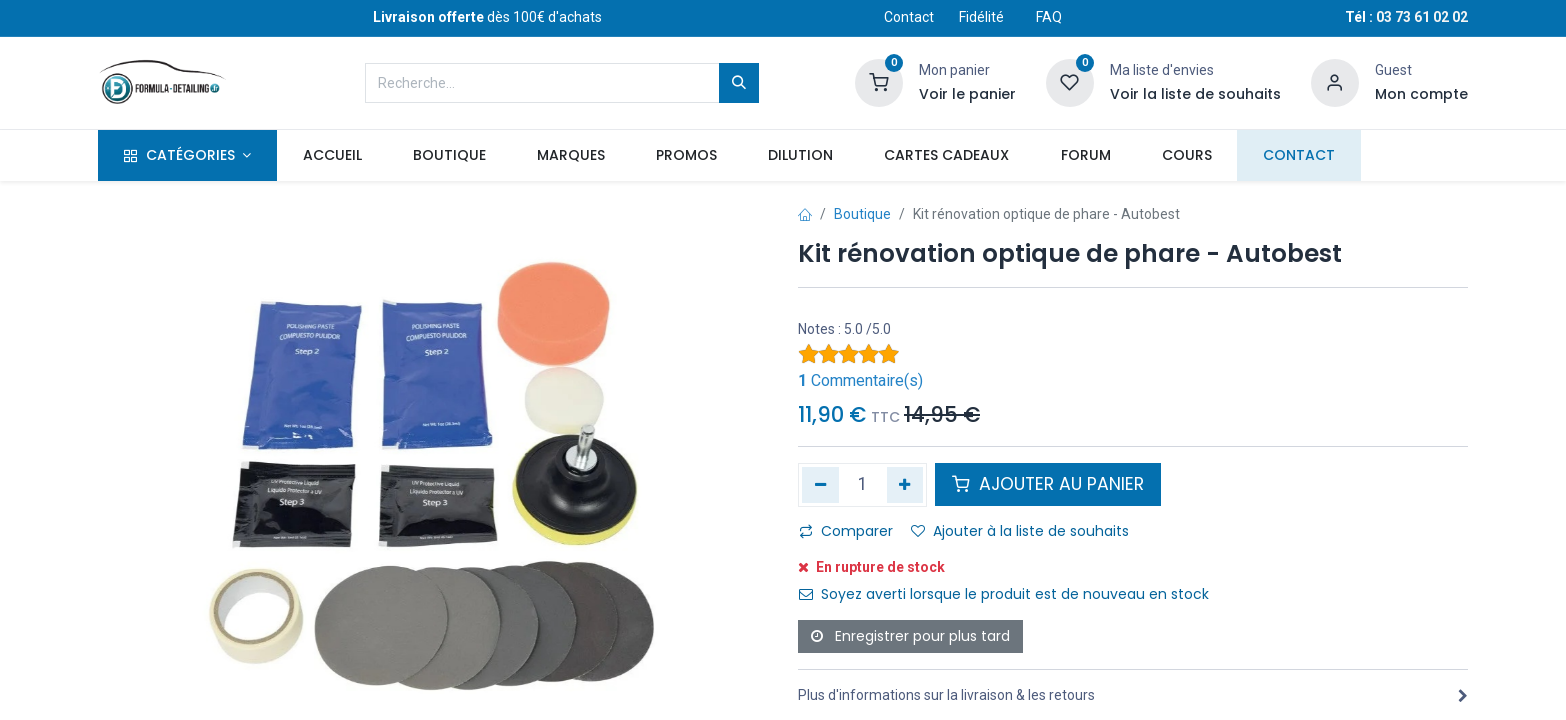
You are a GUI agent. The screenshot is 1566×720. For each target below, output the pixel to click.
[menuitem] (332, 156)
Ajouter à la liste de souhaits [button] (1020, 531)
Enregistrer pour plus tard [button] (910, 636)
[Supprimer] (820, 485)
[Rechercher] (739, 83)
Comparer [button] (846, 531)
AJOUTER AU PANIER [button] (1048, 484)
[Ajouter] (905, 485)
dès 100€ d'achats (487, 17)
